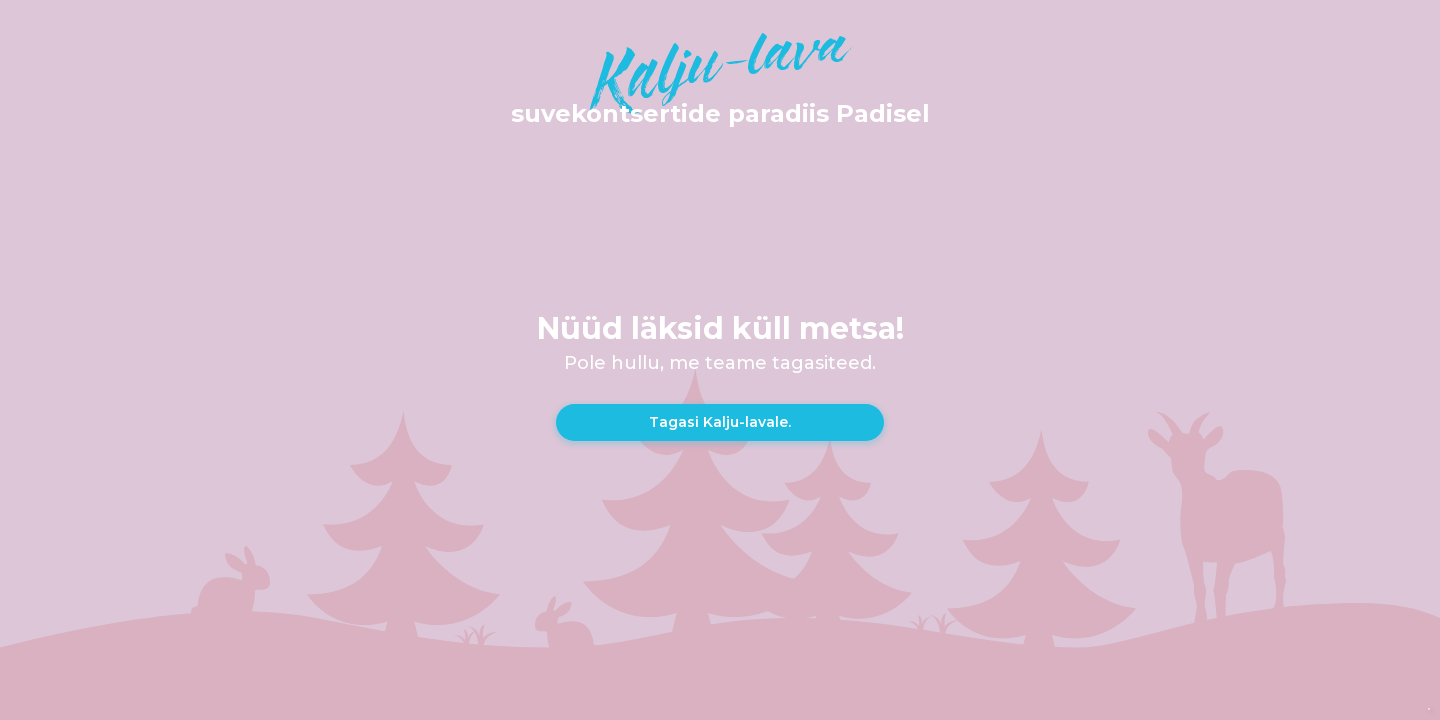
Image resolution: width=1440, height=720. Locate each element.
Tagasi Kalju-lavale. (720, 422)
